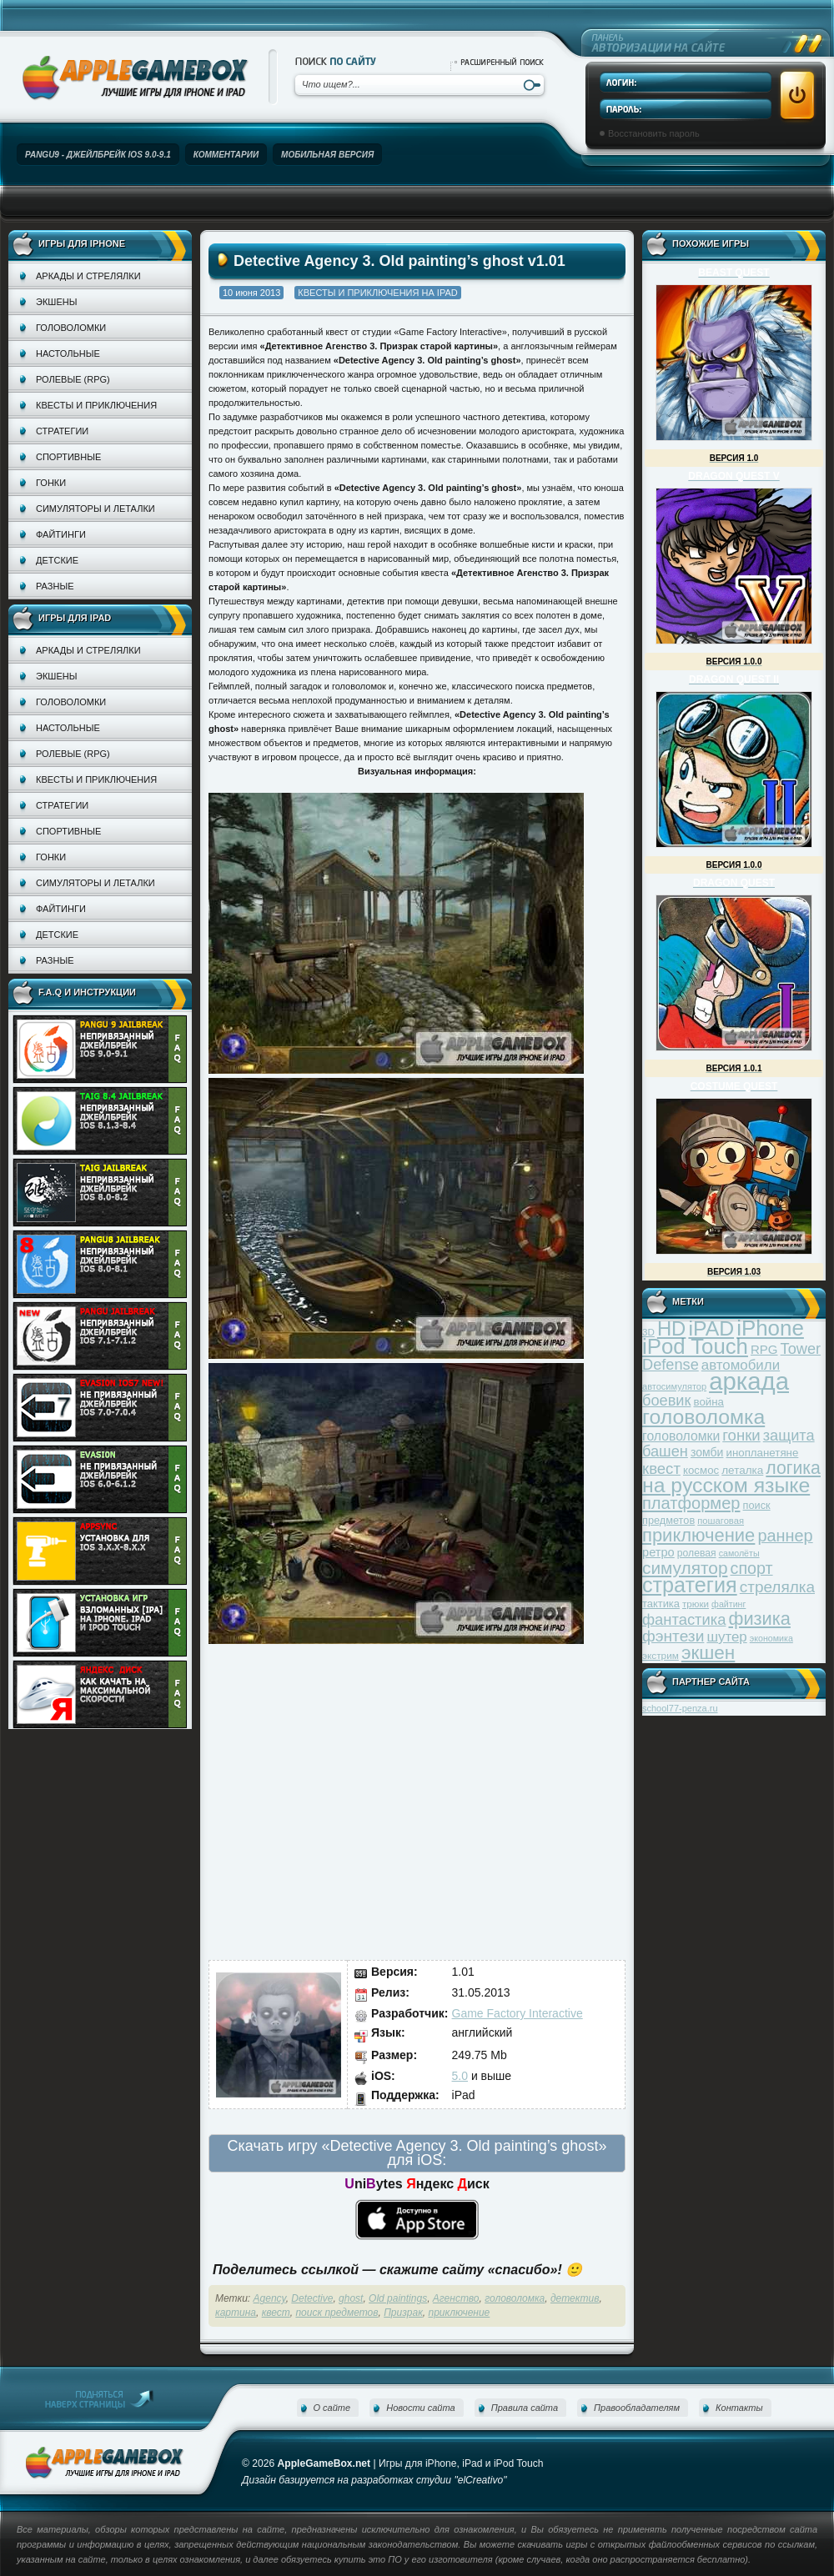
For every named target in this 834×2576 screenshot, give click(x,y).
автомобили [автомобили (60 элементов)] (740, 1365)
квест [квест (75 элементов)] (661, 1468)
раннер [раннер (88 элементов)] (784, 1535)
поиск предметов (336, 2312)
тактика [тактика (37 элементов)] (661, 1603)
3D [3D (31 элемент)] (648, 1331)
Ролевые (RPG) (73, 379)
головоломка (515, 2298)
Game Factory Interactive (517, 2013)
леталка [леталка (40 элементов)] (742, 1470)
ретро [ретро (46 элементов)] (658, 1552)
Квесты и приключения (96, 405)
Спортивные (68, 457)
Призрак (403, 2312)
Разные (54, 586)
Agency (270, 2298)
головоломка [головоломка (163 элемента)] (703, 1417)
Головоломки (71, 328)
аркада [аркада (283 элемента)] (749, 1381)
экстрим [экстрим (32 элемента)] (660, 1655)
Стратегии (62, 431)
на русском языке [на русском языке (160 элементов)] (726, 1485)
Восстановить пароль (654, 133)
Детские (57, 560)
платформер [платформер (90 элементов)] (691, 1503)
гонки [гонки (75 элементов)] (741, 1435)
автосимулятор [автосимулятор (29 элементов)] (674, 1386)
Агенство (456, 2298)
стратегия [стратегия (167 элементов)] (689, 1584)
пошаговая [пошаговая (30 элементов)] (720, 1521)
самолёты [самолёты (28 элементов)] (739, 1553)
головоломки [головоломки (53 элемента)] (681, 1436)
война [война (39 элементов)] (709, 1402)
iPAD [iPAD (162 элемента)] (711, 1328)
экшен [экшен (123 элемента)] (708, 1652)
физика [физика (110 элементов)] (760, 1618)
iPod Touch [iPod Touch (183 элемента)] (695, 1346)
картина (235, 2312)
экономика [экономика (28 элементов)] (771, 1638)
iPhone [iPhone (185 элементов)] (770, 1328)
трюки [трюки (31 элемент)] (695, 1603)
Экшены (56, 302)
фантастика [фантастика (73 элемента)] (684, 1619)
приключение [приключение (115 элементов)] (698, 1535)
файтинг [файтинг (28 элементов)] (728, 1604)
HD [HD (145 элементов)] (671, 1328)
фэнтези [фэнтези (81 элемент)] (673, 1636)
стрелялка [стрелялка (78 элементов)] (777, 1587)
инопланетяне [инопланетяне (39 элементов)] (762, 1452)
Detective (312, 2298)
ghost (351, 2298)
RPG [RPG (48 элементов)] (764, 1349)
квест (276, 2312)
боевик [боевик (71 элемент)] (666, 1400)
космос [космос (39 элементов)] (701, 1470)
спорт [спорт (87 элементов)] (752, 1568)
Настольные (68, 353)
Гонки (51, 483)
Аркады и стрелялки (88, 276)
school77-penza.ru (680, 1708)
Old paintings (398, 2298)
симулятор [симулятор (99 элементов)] (684, 1567)
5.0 (460, 2075)
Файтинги (61, 534)
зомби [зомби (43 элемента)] (707, 1452)
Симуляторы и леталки (95, 509)
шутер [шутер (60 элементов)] (726, 1637)
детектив (575, 2298)
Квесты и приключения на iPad (377, 293)
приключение (459, 2312)
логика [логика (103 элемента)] (793, 1467)
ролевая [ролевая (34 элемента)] (696, 1553)
